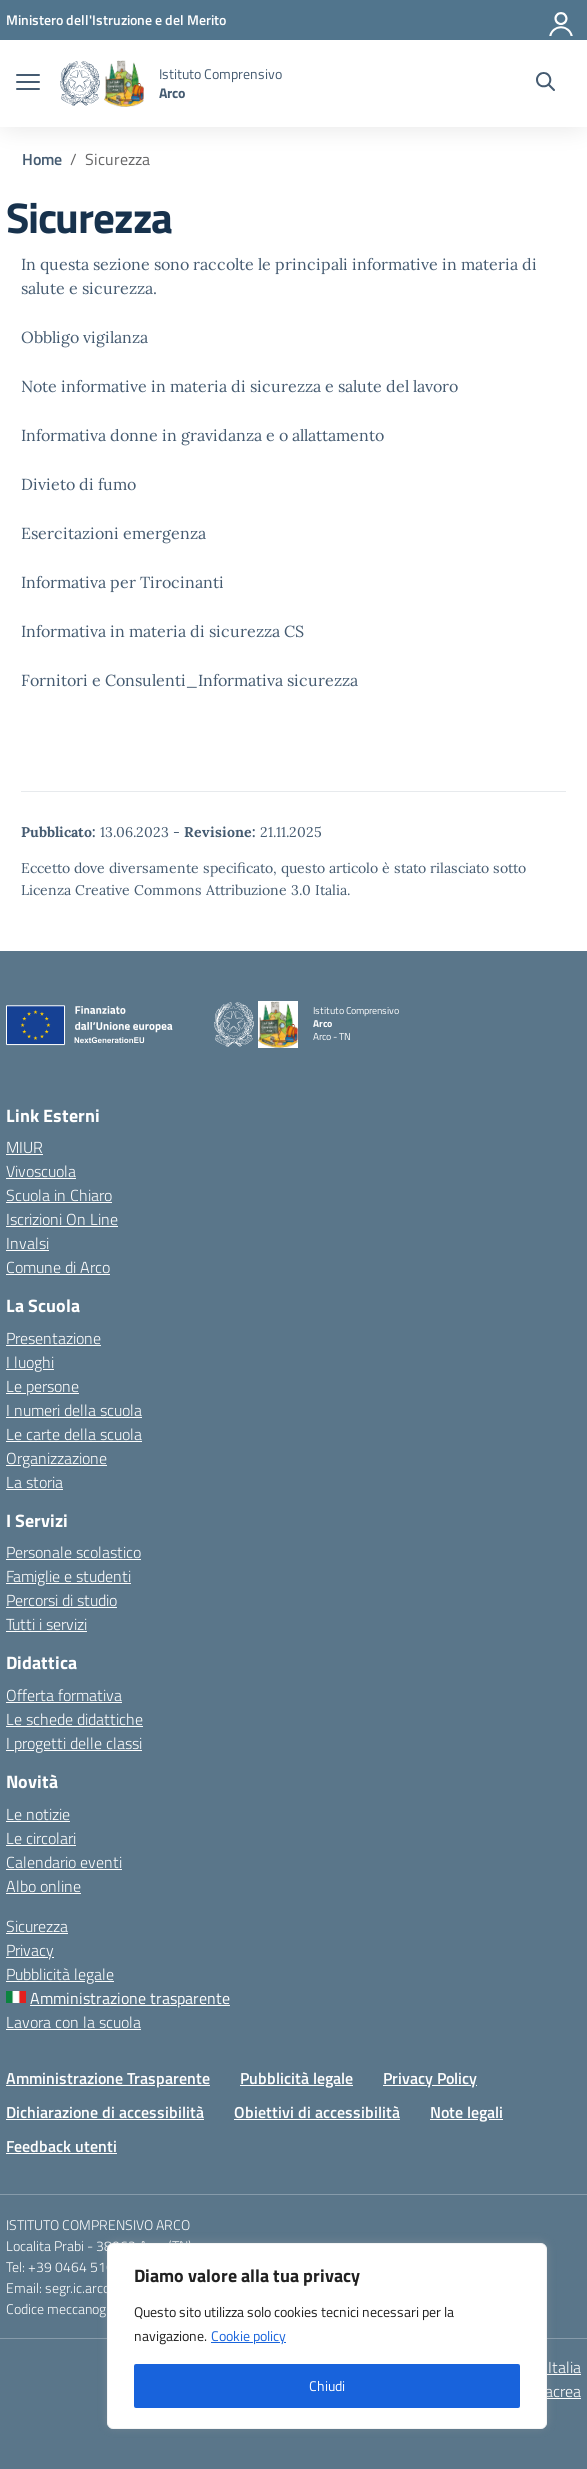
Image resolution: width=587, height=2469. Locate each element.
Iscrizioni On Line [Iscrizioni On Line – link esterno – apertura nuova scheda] (62, 1219)
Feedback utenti (61, 2146)
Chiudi (327, 2385)
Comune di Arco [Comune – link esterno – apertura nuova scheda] (58, 1267)
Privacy (30, 1950)
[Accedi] (562, 20)
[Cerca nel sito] (545, 84)
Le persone (42, 1386)
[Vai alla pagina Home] (42, 159)
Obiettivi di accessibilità (317, 2112)
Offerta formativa (64, 1695)
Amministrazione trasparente (130, 1998)
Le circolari (41, 1838)
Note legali (466, 2112)
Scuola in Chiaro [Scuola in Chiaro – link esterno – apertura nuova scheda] (59, 1195)
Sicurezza (37, 1926)
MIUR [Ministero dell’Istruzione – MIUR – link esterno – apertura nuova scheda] (24, 1147)
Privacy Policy (430, 2078)
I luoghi (30, 1362)
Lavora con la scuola (73, 2022)
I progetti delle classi (74, 1743)
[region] (327, 2336)
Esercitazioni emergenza (113, 533)
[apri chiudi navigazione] (28, 84)
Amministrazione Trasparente (108, 2078)
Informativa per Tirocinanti (122, 582)
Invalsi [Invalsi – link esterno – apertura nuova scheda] (27, 1243)
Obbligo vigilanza (84, 337)
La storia (34, 1482)
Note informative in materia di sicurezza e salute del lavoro (239, 386)
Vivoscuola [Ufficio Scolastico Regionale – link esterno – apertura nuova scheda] (41, 1171)
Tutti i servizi (46, 1624)
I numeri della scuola (74, 1410)
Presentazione (53, 1338)
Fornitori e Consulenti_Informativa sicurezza (189, 680)
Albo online (43, 1886)
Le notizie (38, 1814)
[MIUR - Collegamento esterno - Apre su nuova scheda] (116, 19)
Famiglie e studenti (68, 1576)
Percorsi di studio (61, 1600)
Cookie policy (248, 2335)
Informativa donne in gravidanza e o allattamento (202, 435)
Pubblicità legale (60, 1974)
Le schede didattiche (74, 1719)
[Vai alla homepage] (102, 83)
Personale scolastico (73, 1552)
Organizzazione (56, 1458)
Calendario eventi (64, 1862)
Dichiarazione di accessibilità (105, 2112)
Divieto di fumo (78, 484)
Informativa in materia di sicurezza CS (162, 631)
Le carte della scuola (74, 1434)
